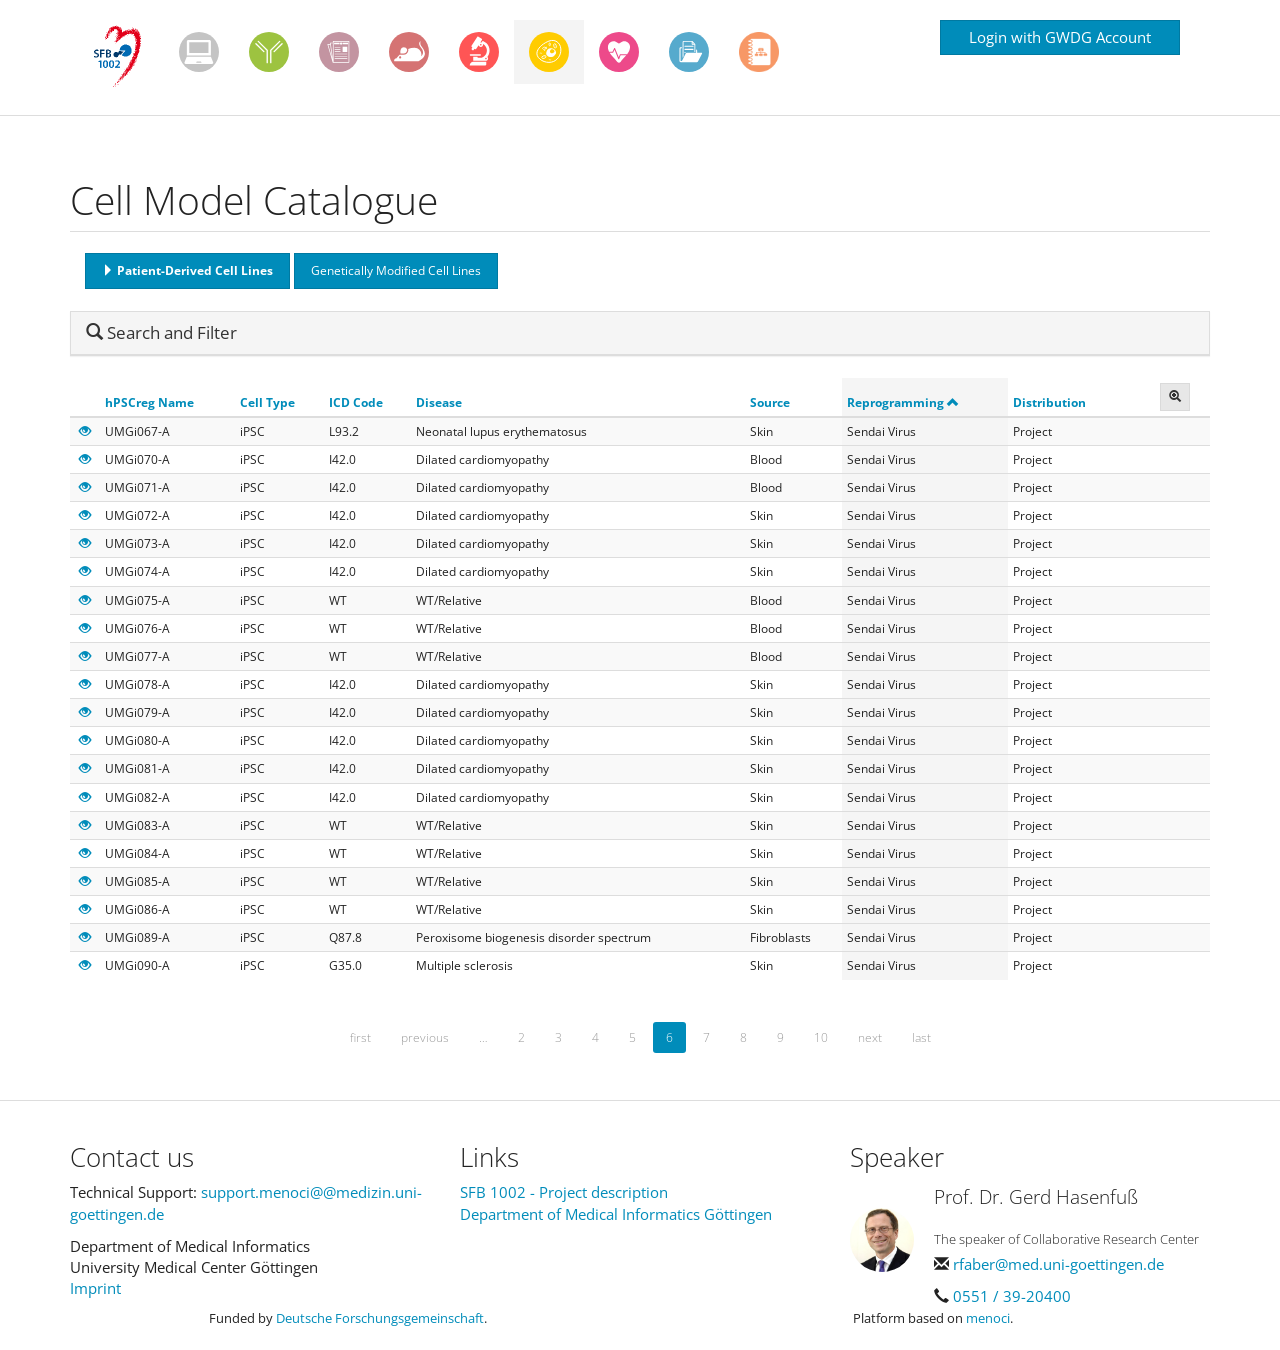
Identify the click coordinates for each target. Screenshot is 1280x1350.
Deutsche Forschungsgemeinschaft (380, 1318)
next (870, 1037)
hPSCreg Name (149, 402)
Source (770, 402)
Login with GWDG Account (1060, 37)
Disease (439, 402)
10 (821, 1037)
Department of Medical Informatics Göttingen (616, 1214)
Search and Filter (161, 332)
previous (425, 1037)
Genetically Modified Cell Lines (396, 270)
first (360, 1037)
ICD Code (356, 402)
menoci (988, 1318)
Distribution (1049, 402)
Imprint (95, 1288)
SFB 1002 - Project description (564, 1192)
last (921, 1037)
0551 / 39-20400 (1012, 1296)
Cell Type (267, 402)
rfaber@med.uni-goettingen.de (1058, 1264)
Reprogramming (903, 402)
